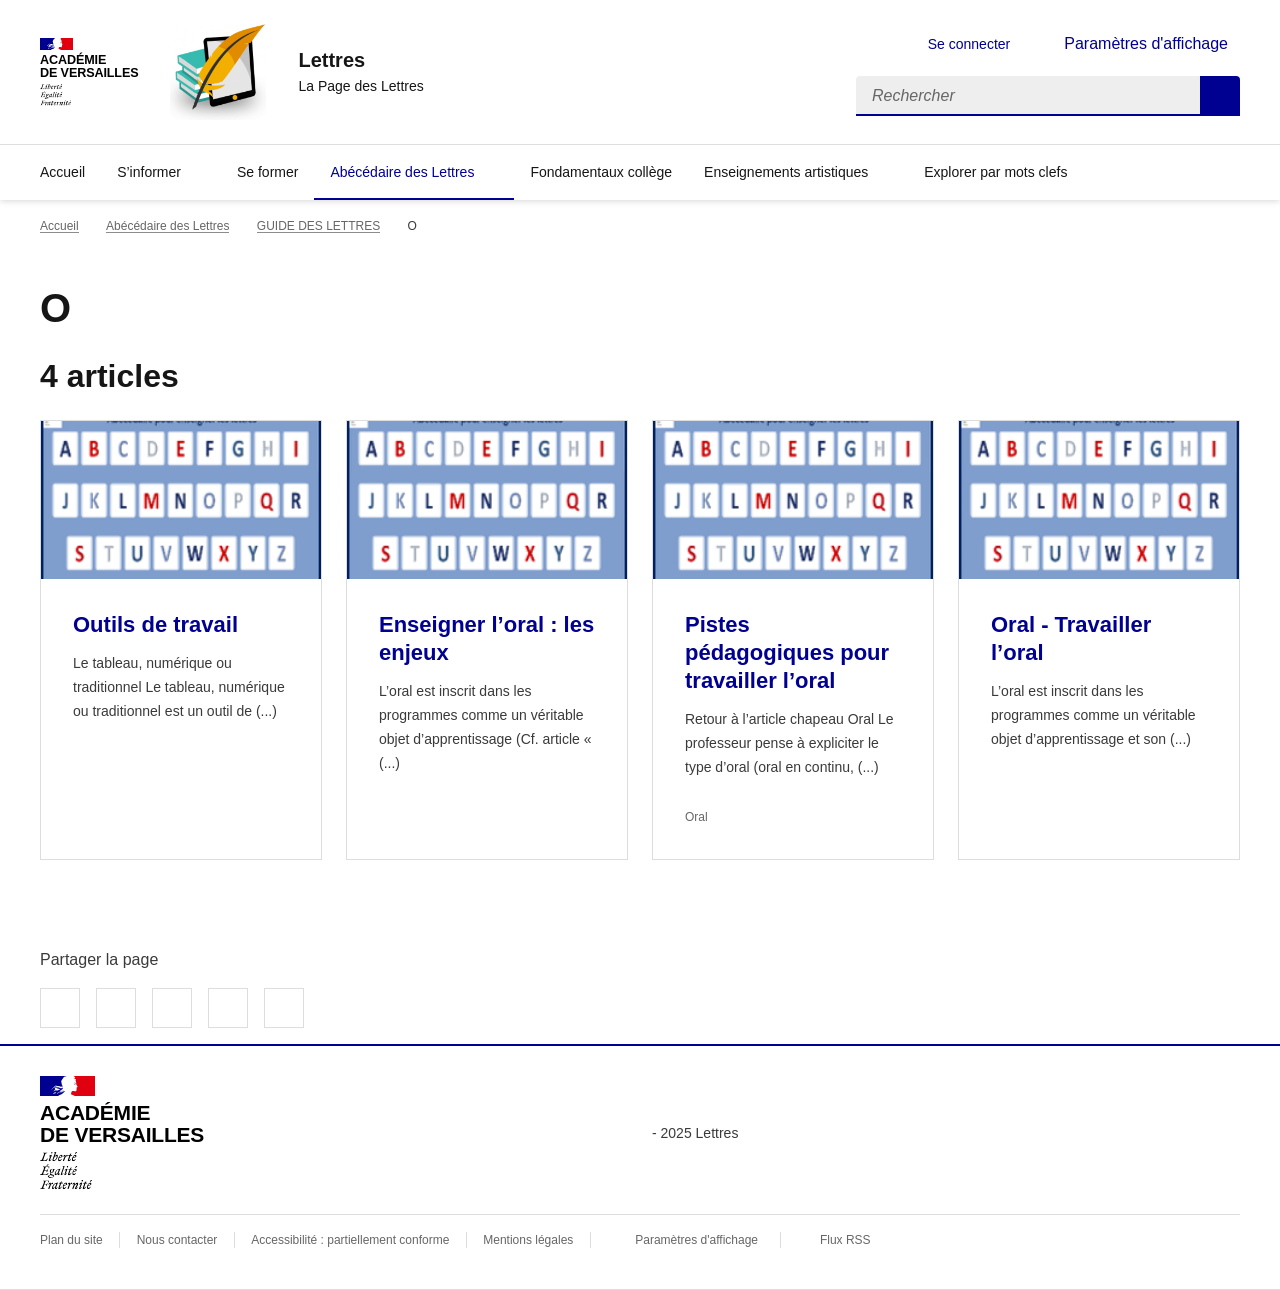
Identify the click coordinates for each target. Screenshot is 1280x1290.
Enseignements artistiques (786, 172)
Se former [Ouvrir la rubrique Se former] (267, 172)
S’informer (149, 172)
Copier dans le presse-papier (284, 1008)
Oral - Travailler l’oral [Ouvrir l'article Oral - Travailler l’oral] (1071, 638)
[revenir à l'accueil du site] (360, 60)
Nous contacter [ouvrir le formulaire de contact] (177, 1240)
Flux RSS (845, 1240)
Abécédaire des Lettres (402, 172)
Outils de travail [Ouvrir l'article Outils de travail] (155, 624)
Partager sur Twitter (116, 1008)
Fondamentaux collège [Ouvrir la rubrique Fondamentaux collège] (601, 172)
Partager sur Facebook (60, 1008)
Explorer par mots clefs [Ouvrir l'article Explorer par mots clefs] (995, 172)
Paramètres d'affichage (696, 1240)
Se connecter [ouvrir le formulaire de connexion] (969, 44)
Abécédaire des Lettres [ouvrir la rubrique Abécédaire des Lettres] (167, 226)
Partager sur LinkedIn (172, 1008)
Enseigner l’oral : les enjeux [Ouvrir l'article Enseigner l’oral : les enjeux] (486, 638)
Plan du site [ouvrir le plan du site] (71, 1240)
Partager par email (228, 1008)
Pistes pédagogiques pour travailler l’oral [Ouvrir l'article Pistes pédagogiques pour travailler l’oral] (787, 652)
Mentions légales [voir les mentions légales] (528, 1240)
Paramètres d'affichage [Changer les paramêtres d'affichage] (1146, 43)
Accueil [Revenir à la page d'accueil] (62, 172)
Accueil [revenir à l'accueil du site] (59, 226)
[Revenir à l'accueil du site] (122, 1133)
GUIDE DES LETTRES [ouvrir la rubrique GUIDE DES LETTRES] (318, 226)
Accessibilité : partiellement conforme (350, 1240)
